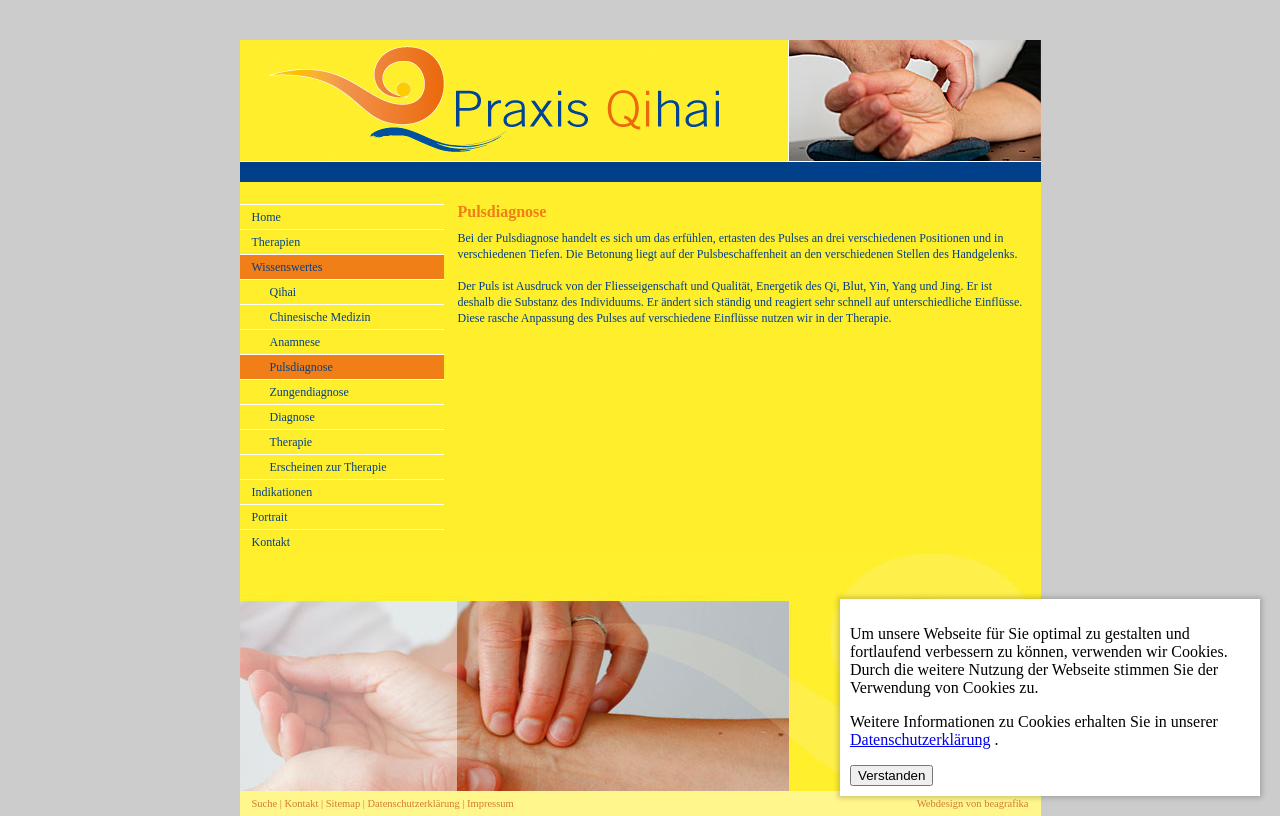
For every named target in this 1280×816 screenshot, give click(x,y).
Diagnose (292, 417)
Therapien (276, 242)
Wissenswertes (287, 267)
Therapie (291, 442)
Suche (265, 803)
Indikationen (282, 492)
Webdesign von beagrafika (973, 803)
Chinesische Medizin (320, 317)
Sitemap (343, 803)
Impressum (490, 803)
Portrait (270, 517)
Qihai (283, 292)
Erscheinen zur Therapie (328, 467)
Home (266, 217)
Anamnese (295, 342)
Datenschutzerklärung (415, 803)
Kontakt (271, 542)
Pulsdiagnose (301, 367)
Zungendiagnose (309, 392)
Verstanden (891, 775)
